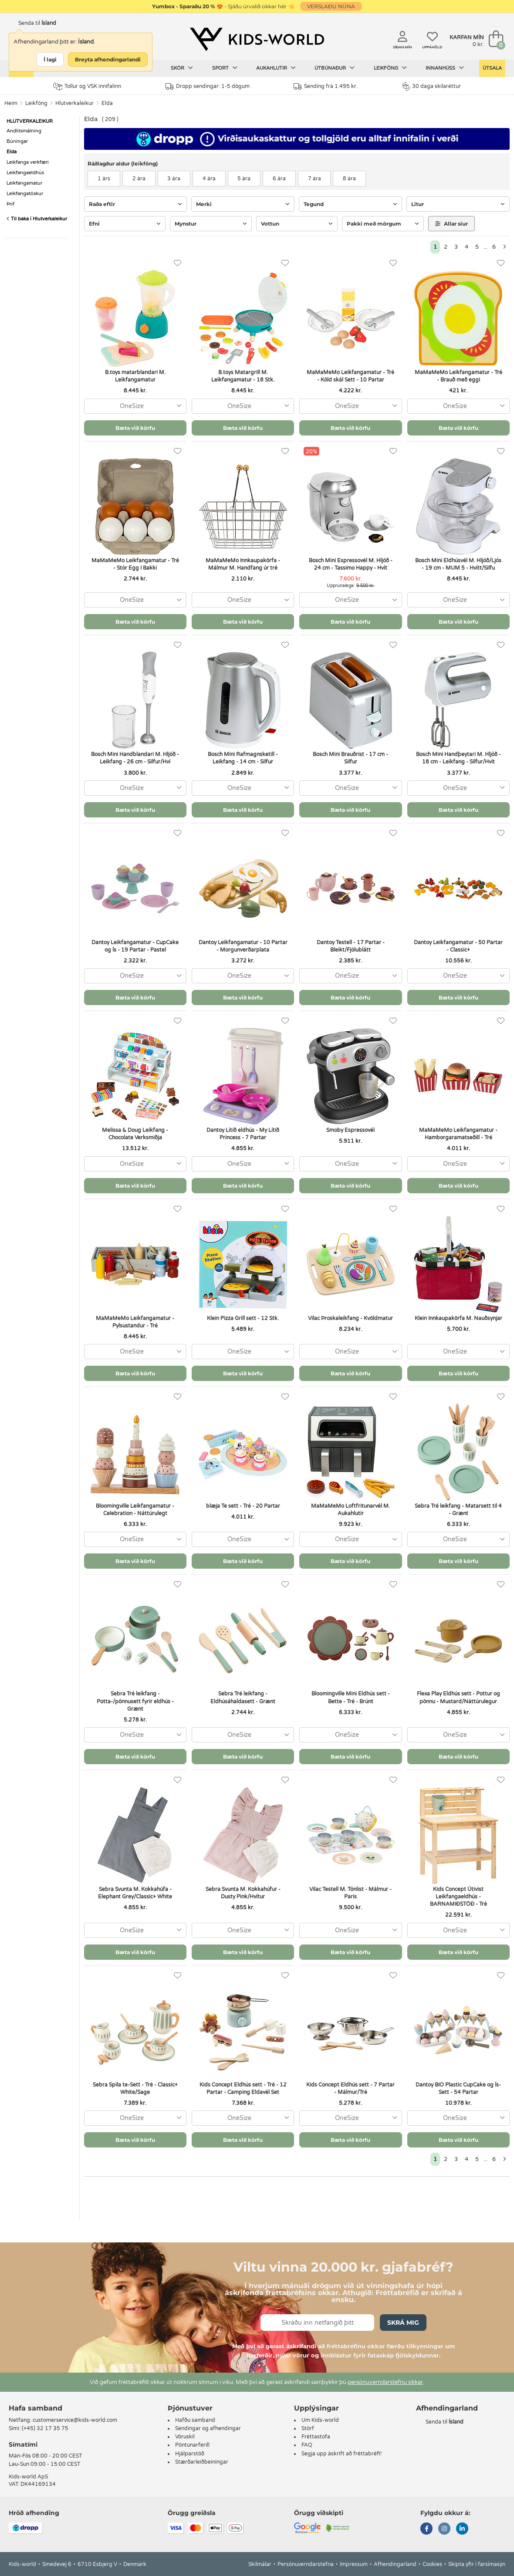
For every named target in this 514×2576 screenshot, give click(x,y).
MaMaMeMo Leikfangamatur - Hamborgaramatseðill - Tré (458, 1134)
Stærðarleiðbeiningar (201, 2462)
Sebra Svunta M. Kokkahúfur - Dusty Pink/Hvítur (243, 1893)
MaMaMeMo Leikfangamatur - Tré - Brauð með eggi (458, 376)
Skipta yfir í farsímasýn (476, 2564)
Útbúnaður (334, 68)
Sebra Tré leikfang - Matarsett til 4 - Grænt (458, 1509)
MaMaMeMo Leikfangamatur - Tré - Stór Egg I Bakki (135, 564)
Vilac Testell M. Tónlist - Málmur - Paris (350, 1893)
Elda (107, 103)
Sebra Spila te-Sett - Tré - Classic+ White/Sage (135, 2088)
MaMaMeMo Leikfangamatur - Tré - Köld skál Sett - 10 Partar (350, 376)
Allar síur (451, 223)
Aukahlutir (276, 68)
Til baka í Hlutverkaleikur (37, 219)
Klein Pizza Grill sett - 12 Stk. (243, 1318)
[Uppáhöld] (177, 263)
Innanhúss (445, 68)
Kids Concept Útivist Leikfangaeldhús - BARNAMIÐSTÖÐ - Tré (458, 1896)
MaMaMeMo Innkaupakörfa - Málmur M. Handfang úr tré (243, 564)
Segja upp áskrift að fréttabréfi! (341, 2454)
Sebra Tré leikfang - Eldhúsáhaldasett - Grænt (242, 1697)
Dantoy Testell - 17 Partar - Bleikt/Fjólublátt (351, 946)
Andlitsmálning (24, 131)
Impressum (354, 2564)
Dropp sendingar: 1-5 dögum (208, 86)
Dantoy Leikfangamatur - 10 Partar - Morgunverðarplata (243, 946)
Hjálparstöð (189, 2454)
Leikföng (390, 68)
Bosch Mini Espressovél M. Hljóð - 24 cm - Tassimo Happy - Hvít (350, 564)
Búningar (17, 141)
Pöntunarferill (192, 2445)
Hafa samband (35, 2408)
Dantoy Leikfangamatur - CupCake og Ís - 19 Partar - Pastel (135, 946)
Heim (10, 103)
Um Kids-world (320, 2420)
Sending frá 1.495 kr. (326, 86)
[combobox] (135, 406)
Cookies (432, 2564)
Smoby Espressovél (350, 1130)
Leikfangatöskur (25, 193)
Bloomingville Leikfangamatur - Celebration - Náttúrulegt (135, 1509)
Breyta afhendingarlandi (108, 59)
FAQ (306, 2445)
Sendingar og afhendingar (208, 2428)
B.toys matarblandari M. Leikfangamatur (135, 376)
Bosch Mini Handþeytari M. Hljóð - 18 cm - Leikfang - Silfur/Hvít (458, 758)
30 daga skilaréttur (431, 86)
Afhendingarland (395, 2564)
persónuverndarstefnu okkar (385, 2382)
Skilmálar (259, 2564)
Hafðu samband (195, 2420)
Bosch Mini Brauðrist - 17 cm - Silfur (350, 758)
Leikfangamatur (24, 183)
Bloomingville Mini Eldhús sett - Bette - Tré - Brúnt (350, 1697)
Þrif (10, 204)
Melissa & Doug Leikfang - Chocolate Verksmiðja (135, 1134)
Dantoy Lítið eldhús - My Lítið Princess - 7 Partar (242, 1134)
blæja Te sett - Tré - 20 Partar (243, 1506)
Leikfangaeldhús (25, 173)
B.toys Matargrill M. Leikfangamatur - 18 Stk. (242, 376)
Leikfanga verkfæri (28, 162)
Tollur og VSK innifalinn (87, 86)
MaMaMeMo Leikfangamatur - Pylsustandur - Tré (135, 1322)
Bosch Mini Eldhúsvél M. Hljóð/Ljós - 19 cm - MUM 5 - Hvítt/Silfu (458, 564)
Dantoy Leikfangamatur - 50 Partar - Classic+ (458, 946)
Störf (307, 2428)
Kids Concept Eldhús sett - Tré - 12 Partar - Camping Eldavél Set (243, 2088)
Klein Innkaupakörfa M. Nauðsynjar (458, 1318)
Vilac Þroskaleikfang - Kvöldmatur (350, 1318)
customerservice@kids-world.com (75, 2420)
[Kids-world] (257, 39)
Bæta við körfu (135, 428)
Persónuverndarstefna (305, 2564)
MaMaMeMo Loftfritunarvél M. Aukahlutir (350, 1509)
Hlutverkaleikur (74, 103)
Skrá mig (403, 2322)
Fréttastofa (315, 2437)
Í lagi (50, 59)
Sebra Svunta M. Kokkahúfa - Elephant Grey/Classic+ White (135, 1893)
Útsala (492, 68)
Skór (182, 68)
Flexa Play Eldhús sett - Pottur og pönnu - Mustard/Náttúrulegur (458, 1697)
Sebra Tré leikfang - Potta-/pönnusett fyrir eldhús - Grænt (135, 1701)
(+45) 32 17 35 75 (45, 2428)
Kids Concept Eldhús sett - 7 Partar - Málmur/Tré (350, 2088)
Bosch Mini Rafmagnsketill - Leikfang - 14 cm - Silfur (243, 758)
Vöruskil (185, 2437)
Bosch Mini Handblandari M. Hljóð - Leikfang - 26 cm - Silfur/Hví (135, 758)
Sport (224, 68)
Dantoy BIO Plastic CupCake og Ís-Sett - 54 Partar (458, 2088)
